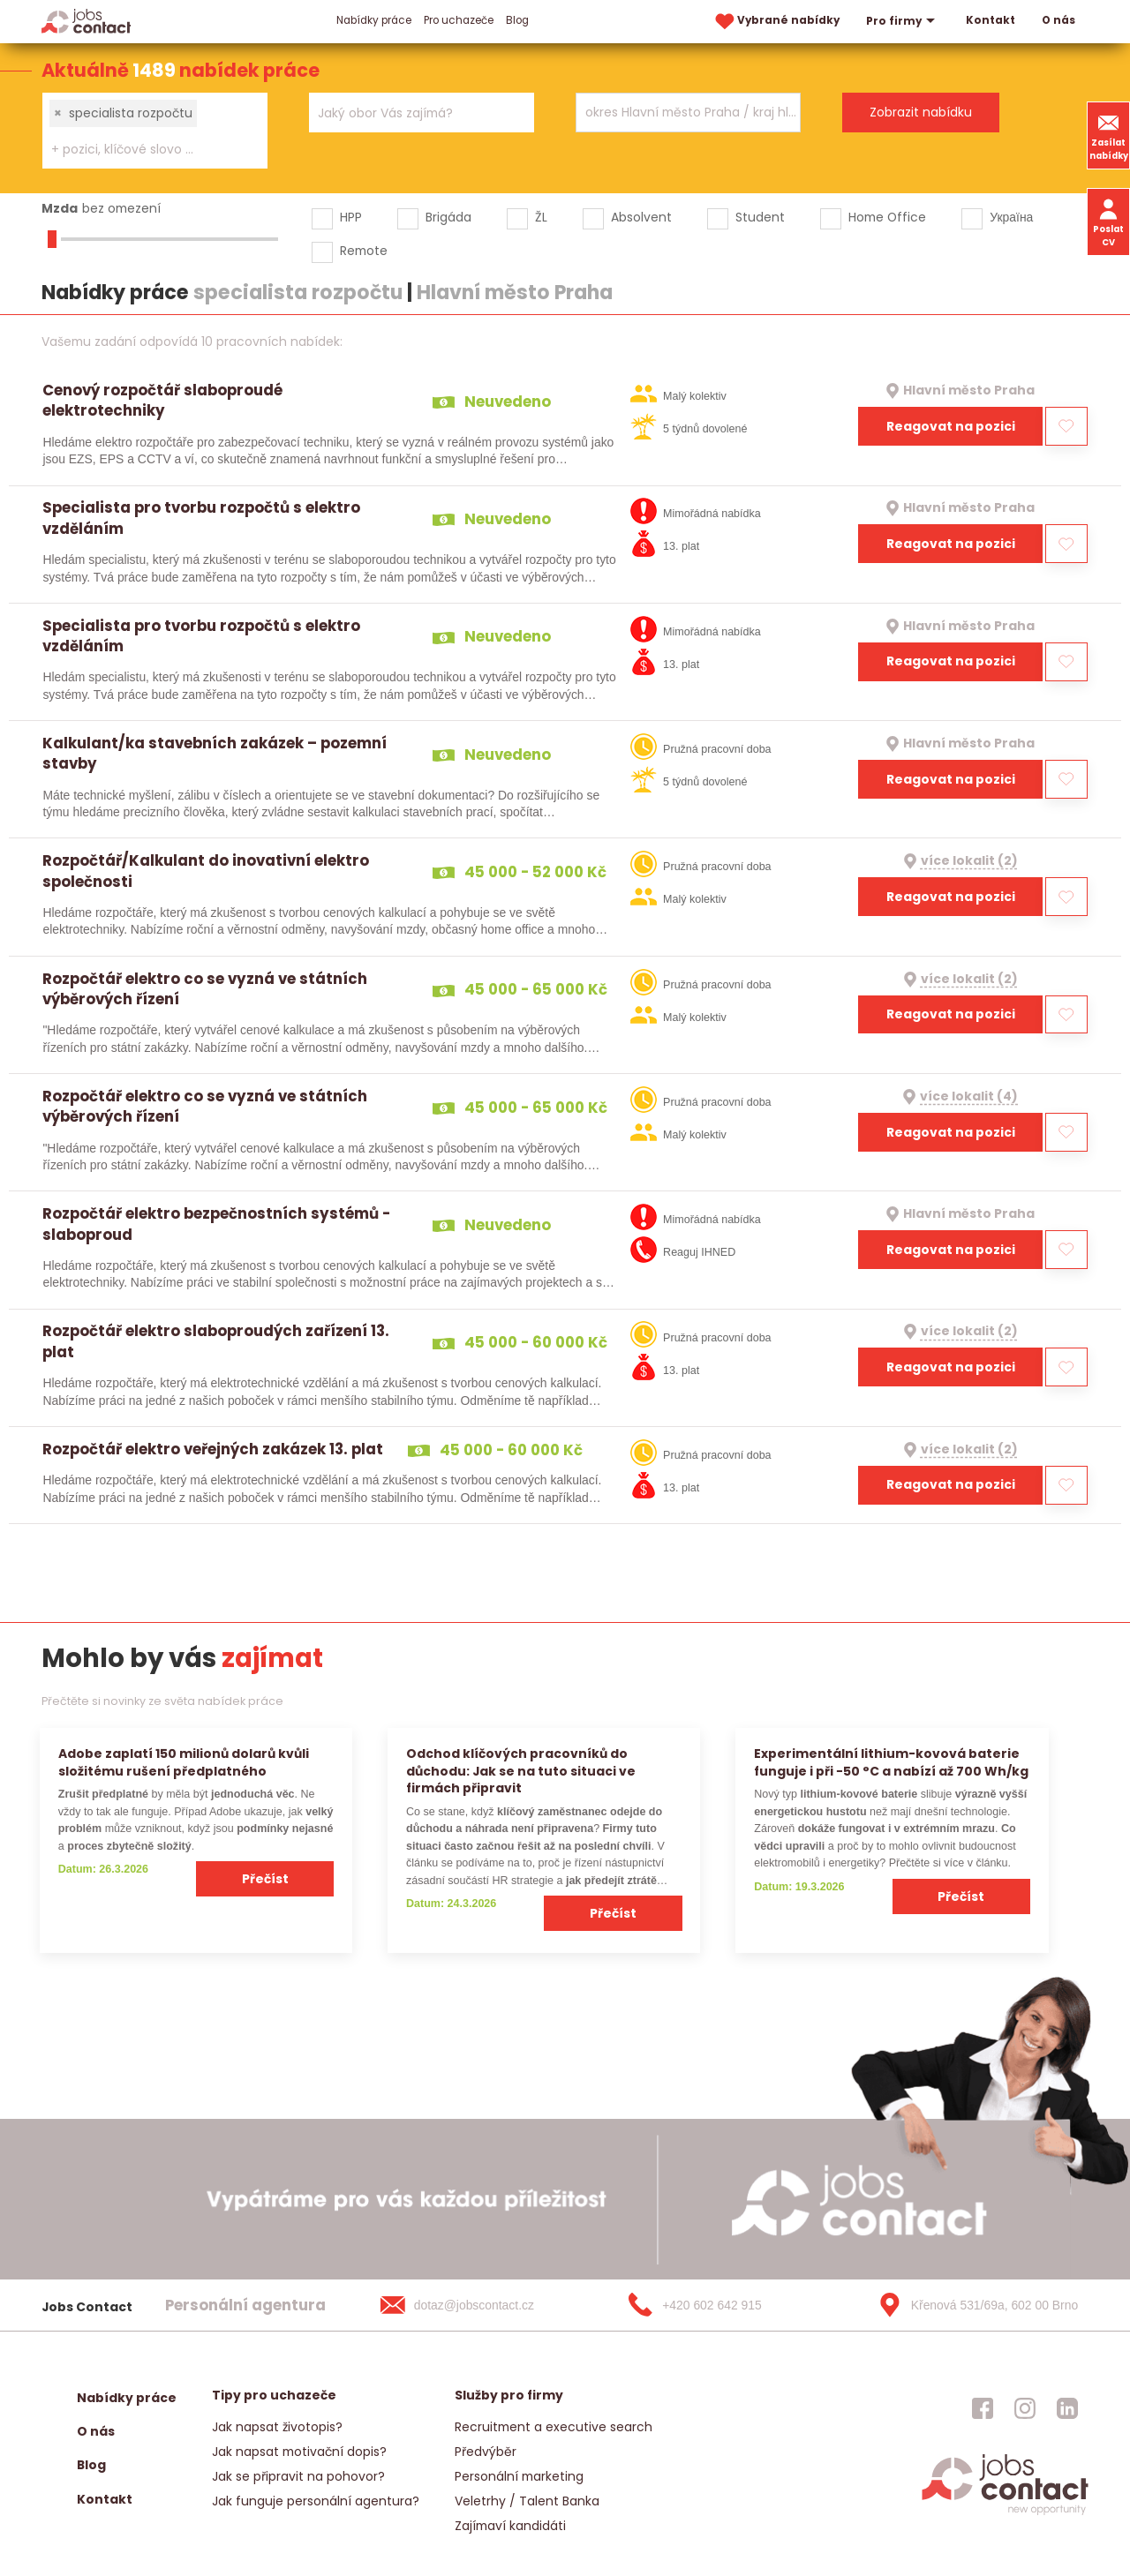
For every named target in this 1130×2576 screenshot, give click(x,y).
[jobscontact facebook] (982, 2408)
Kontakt (990, 20)
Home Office (887, 217)
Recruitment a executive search (553, 2427)
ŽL (541, 217)
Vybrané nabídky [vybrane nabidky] (776, 21)
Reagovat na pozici (950, 426)
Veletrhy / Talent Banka (527, 2501)
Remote (364, 250)
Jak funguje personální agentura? (315, 2501)
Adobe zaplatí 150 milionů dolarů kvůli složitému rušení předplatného (183, 1762)
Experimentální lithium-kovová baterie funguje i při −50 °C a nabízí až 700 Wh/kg (891, 1762)
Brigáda (448, 217)
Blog (517, 20)
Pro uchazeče (458, 20)
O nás (1058, 20)
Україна (1011, 217)
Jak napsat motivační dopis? (299, 2451)
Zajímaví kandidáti (510, 2526)
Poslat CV (1108, 221)
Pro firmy (902, 21)
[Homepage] (86, 21)
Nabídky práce (373, 20)
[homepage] (1005, 2513)
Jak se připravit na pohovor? (298, 2476)
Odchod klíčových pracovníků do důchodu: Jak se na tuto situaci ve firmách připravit (521, 1771)
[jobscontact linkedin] (1067, 2408)
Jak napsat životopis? (277, 2427)
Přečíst (265, 1879)
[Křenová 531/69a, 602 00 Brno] (972, 2305)
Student (760, 217)
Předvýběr (485, 2451)
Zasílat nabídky (1108, 135)
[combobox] (154, 131)
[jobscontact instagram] (1025, 2408)
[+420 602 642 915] (723, 2305)
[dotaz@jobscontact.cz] (474, 2305)
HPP (351, 217)
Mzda (59, 208)
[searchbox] (144, 149)
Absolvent (641, 217)
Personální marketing (519, 2476)
